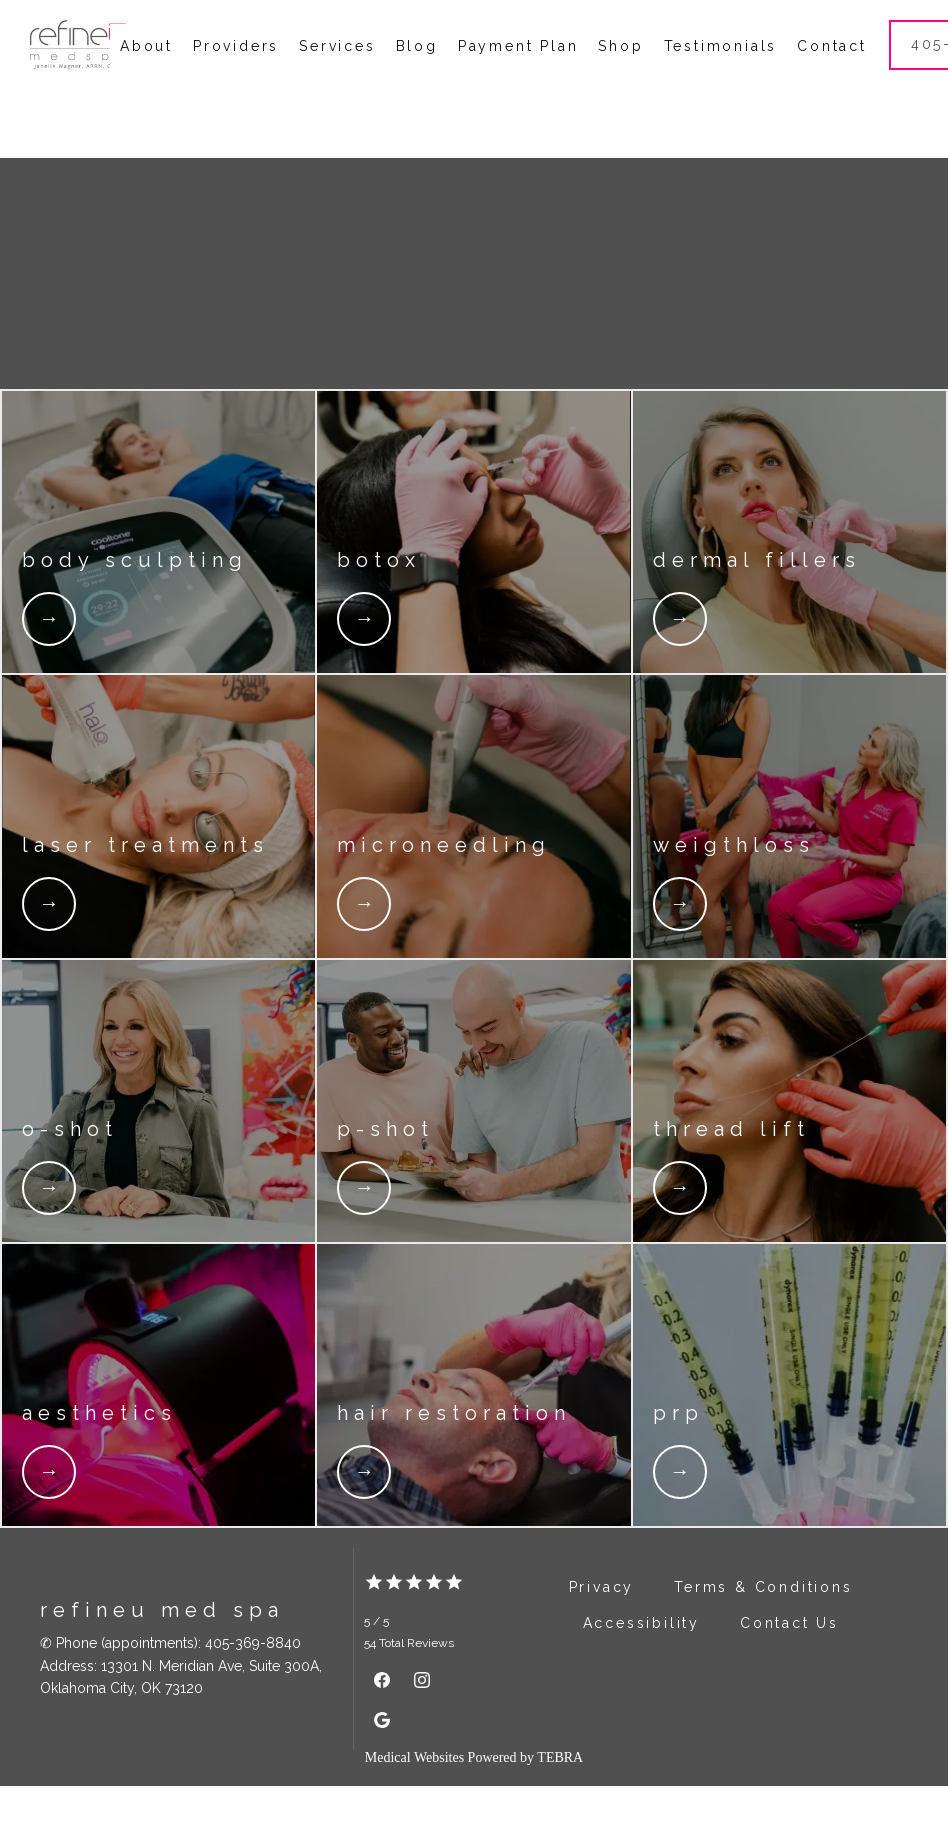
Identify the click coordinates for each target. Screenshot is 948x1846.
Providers (236, 76)
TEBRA (560, 1817)
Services (337, 76)
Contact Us (789, 1683)
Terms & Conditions (763, 1647)
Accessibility (641, 1683)
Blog (417, 76)
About (146, 76)
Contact (832, 76)
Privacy (602, 1647)
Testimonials (721, 76)
